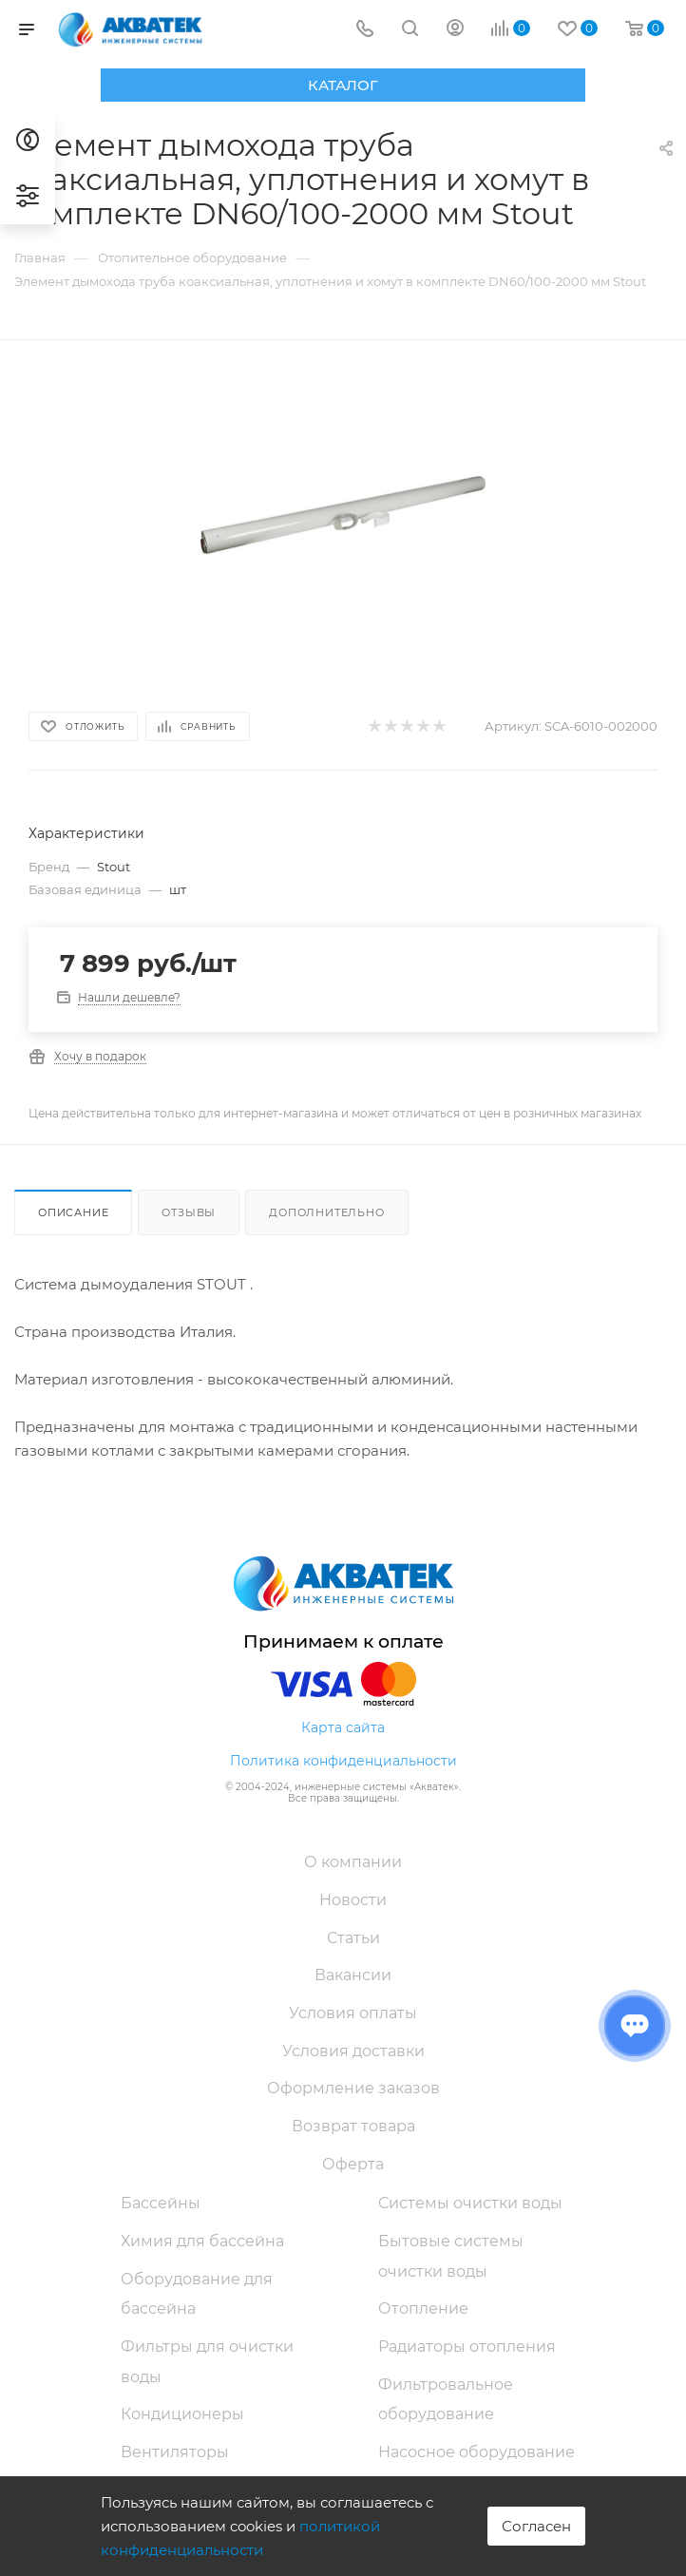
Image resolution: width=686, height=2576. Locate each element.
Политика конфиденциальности (343, 1760)
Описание (73, 1212)
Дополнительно (326, 1212)
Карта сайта (343, 1727)
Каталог (343, 85)
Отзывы (189, 1212)
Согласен (536, 2526)
